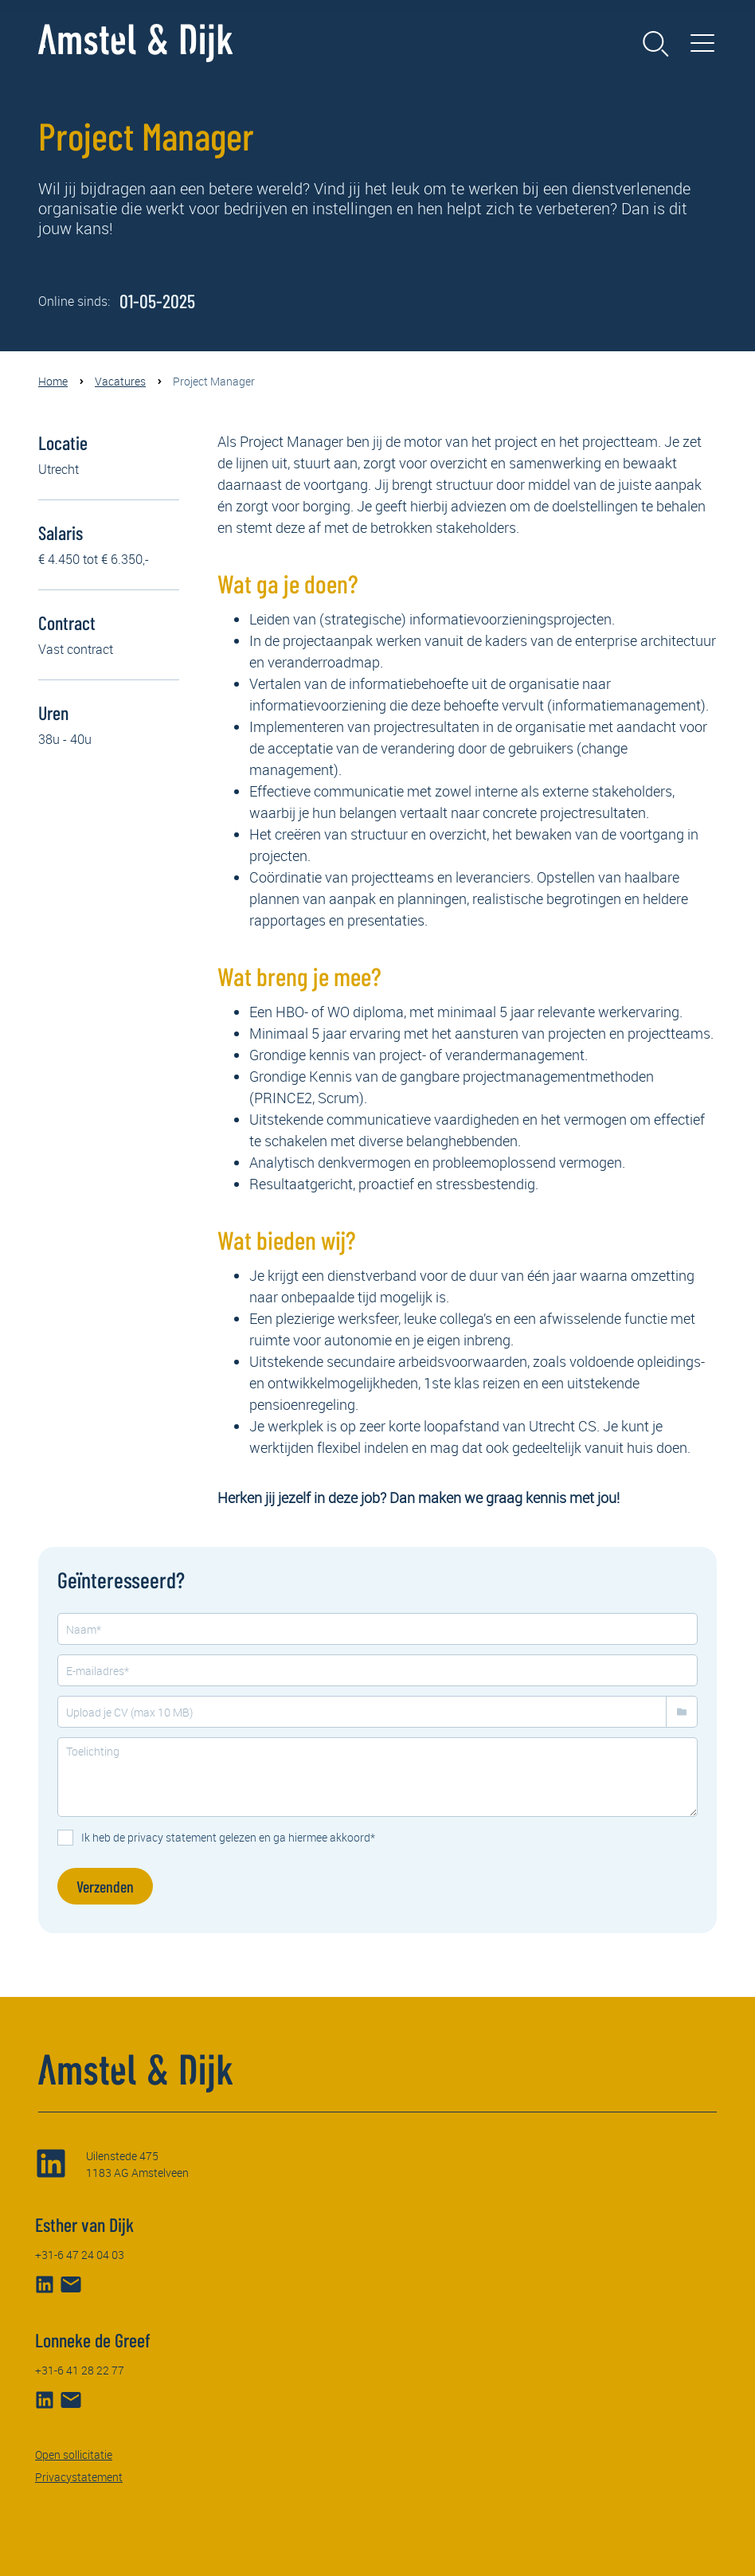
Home (53, 381)
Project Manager (214, 381)
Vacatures (120, 381)
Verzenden (105, 1886)
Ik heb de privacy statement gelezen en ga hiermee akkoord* (228, 1837)
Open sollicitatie (73, 2454)
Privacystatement (79, 2476)
